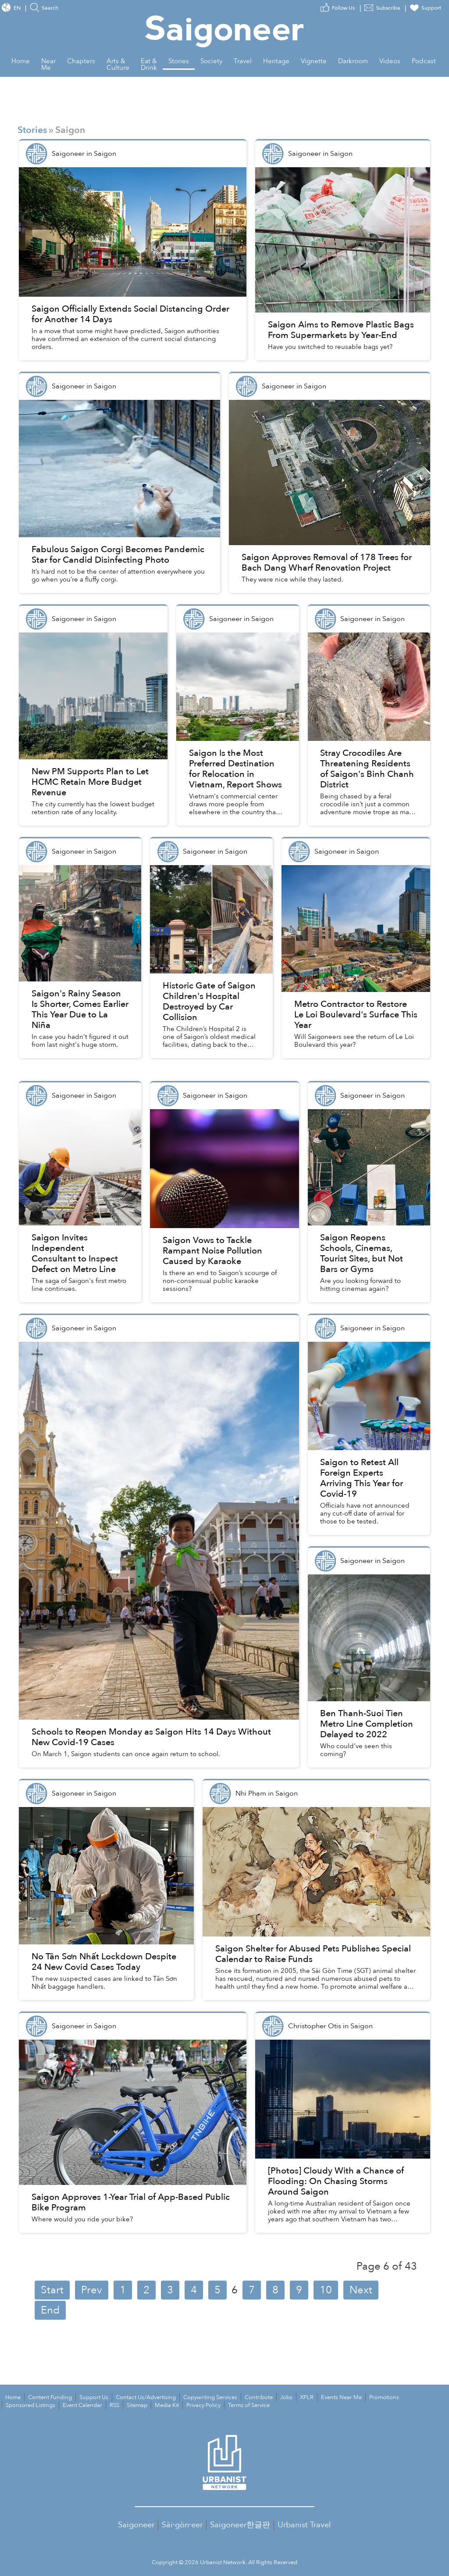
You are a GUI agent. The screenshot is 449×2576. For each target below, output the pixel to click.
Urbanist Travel (304, 2524)
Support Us (93, 2397)
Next (360, 2290)
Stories (32, 130)
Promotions (384, 2397)
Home (13, 2397)
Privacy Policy (203, 2405)
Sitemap (137, 2405)
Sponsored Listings (30, 2405)
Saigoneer (136, 2524)
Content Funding (50, 2397)
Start (52, 2290)
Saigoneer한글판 (240, 2524)
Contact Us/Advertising (146, 2397)
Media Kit (167, 2405)
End (50, 2310)
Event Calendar (82, 2405)
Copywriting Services (210, 2397)
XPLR (307, 2397)
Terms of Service (249, 2405)
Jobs (286, 2397)
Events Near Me (341, 2397)
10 (326, 2290)
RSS (114, 2405)
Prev (91, 2290)
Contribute (259, 2397)
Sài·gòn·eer (182, 2524)
